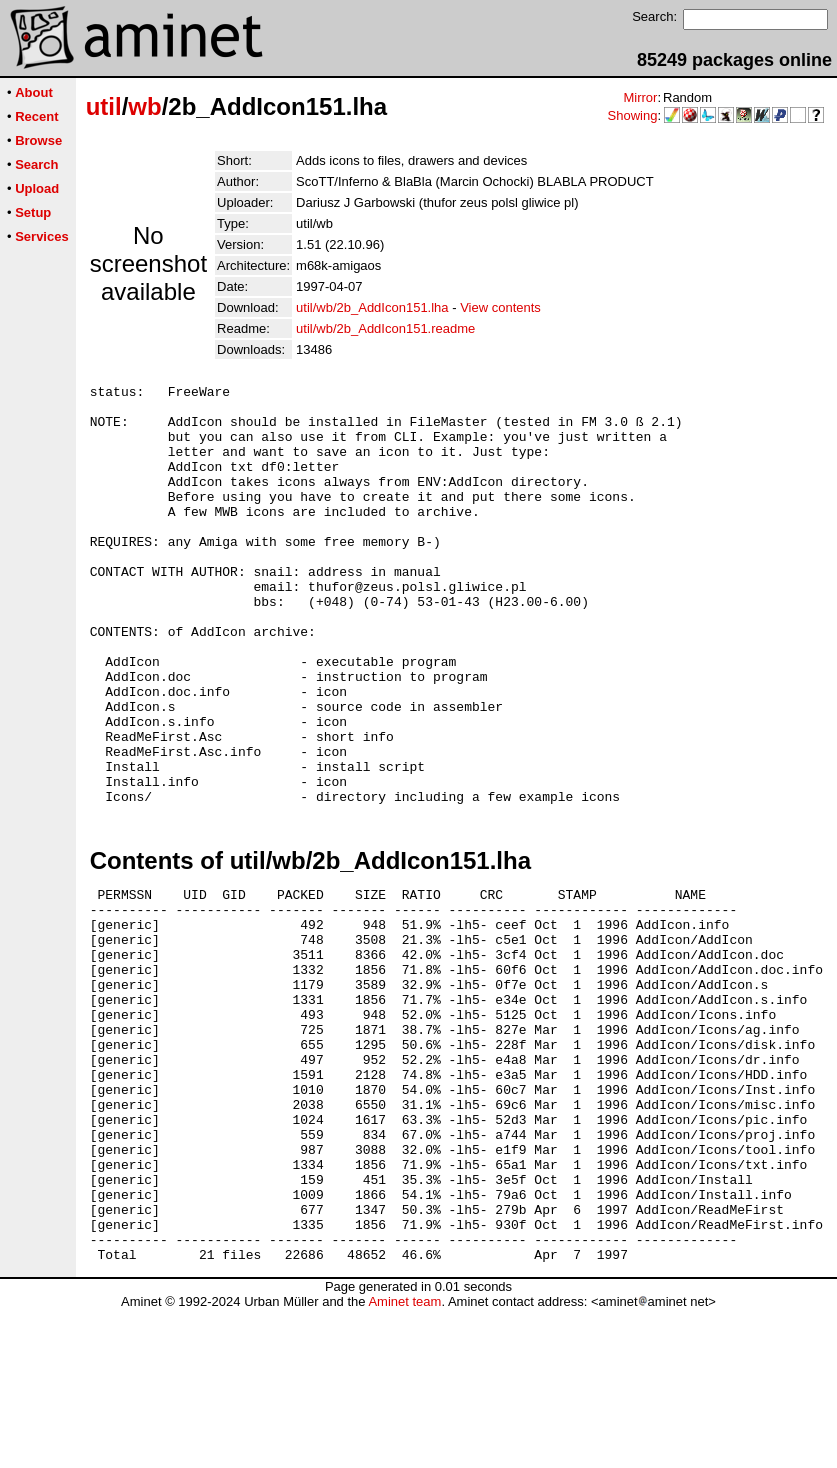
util (104, 106)
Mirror (640, 97)
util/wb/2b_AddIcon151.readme (385, 328)
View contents (500, 307)
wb (144, 106)
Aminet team (404, 1460)
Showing (633, 115)
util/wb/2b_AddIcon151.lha (372, 307)
